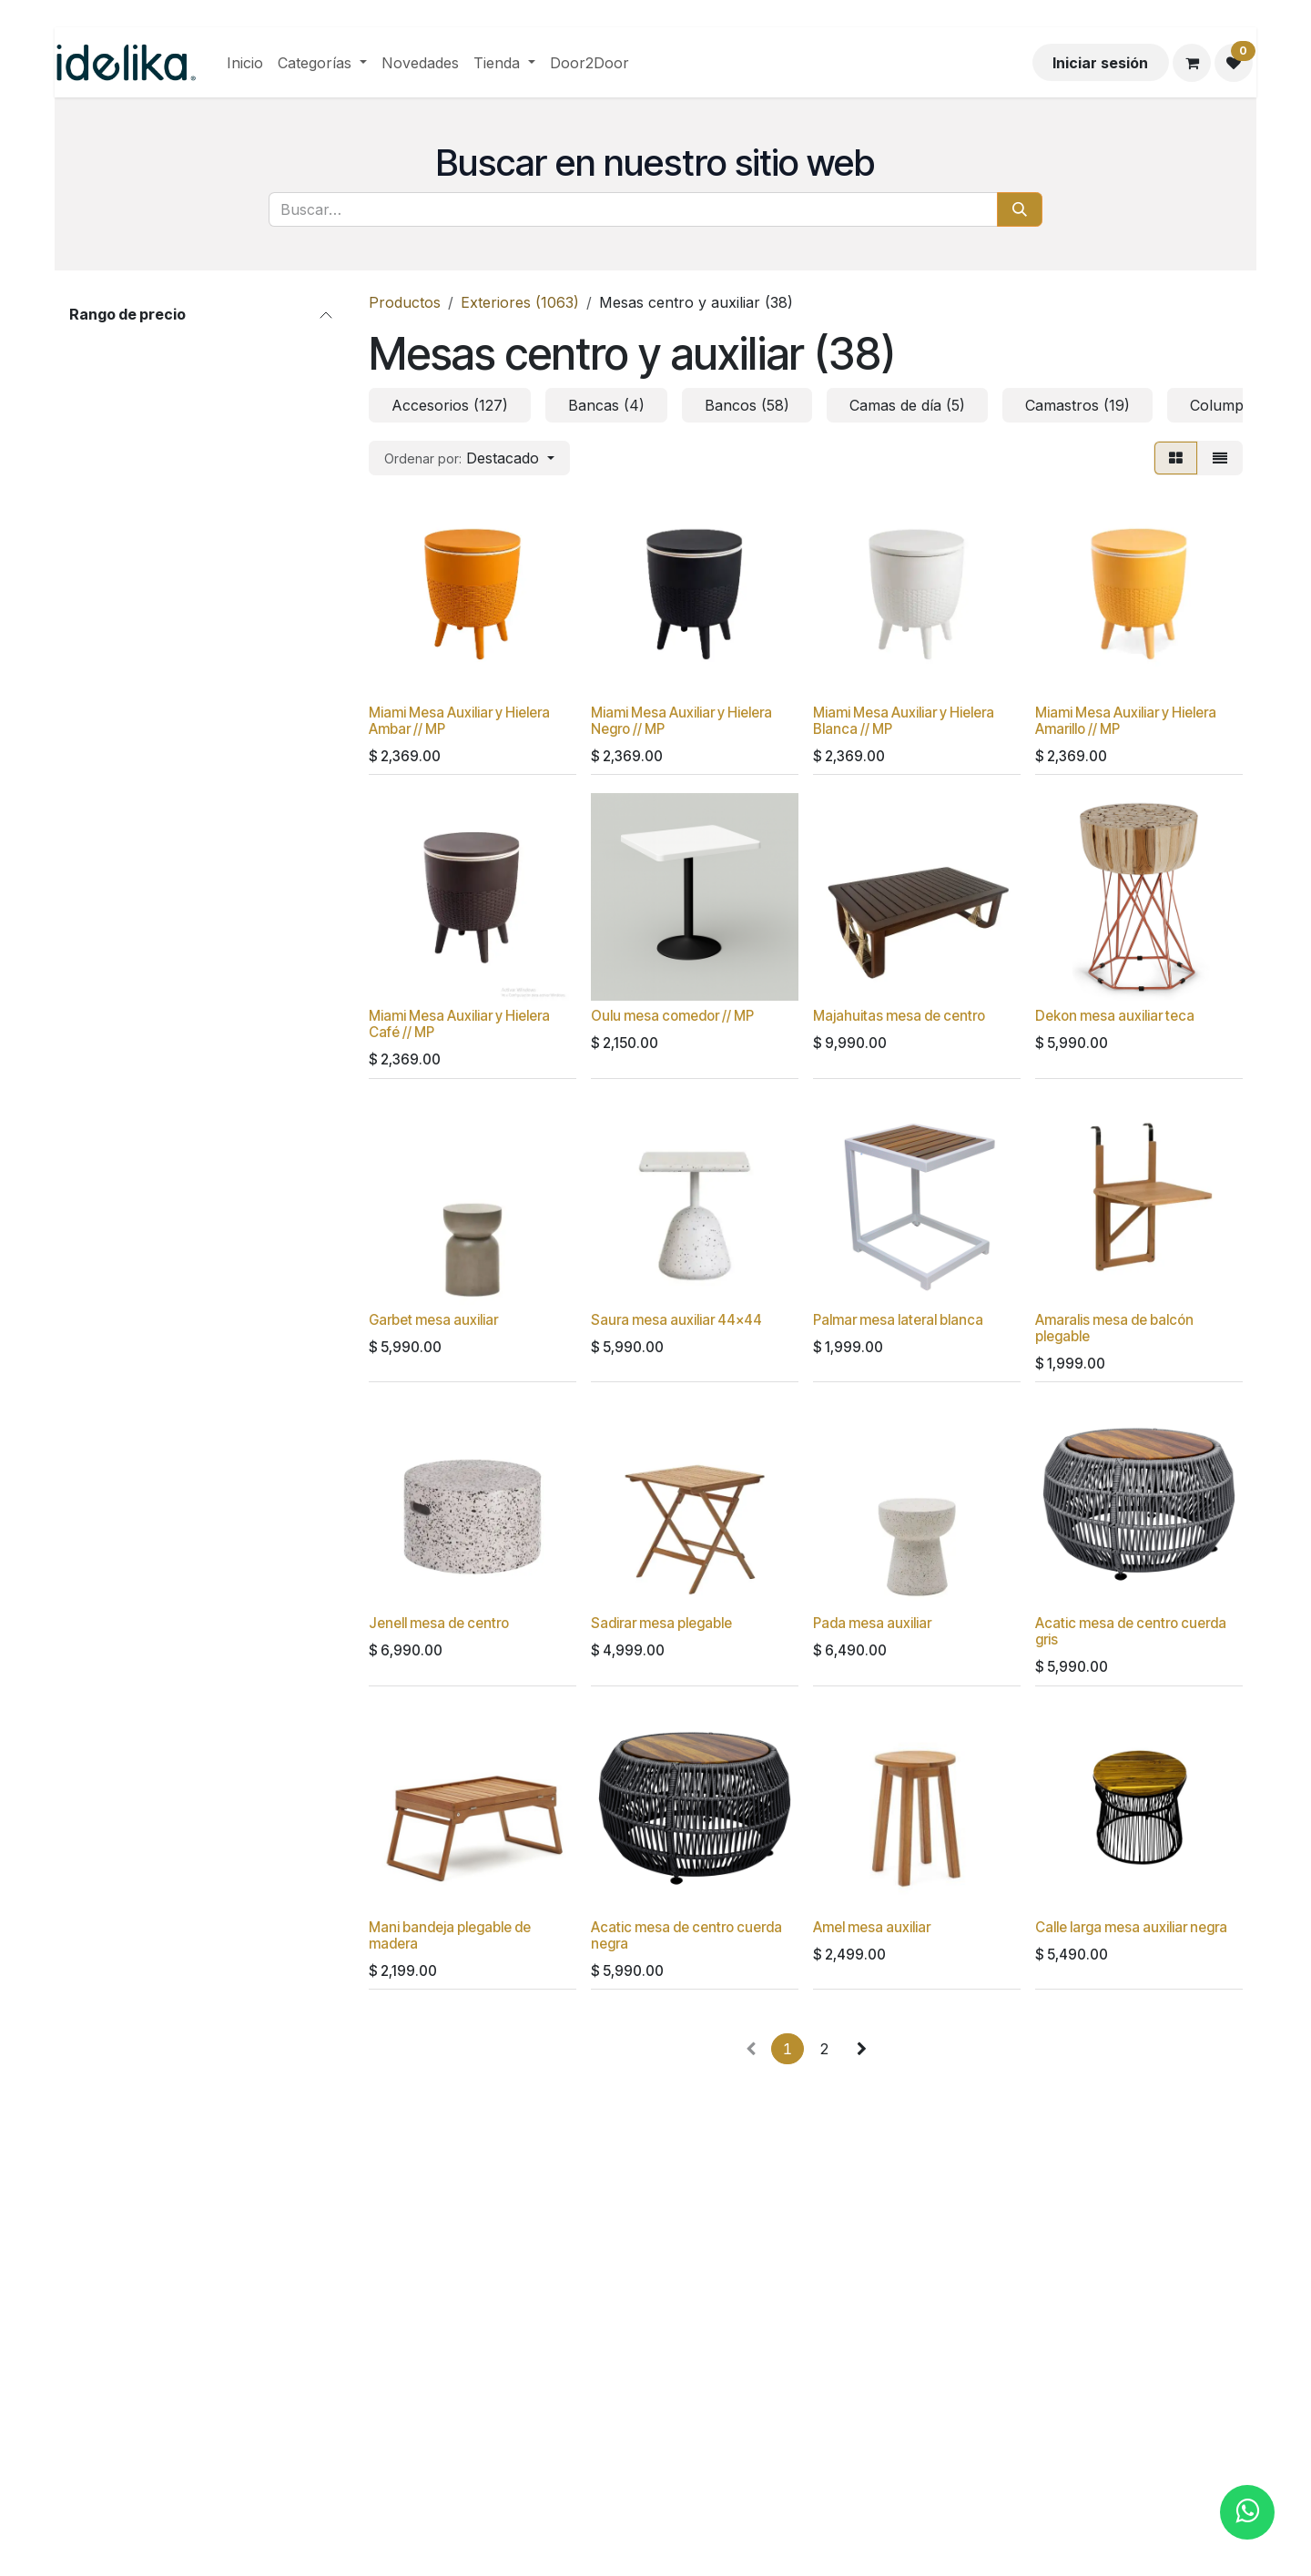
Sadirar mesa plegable (661, 1623)
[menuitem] (244, 63)
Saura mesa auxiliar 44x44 (676, 1320)
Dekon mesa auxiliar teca (1114, 1015)
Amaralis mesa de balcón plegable (1114, 1328)
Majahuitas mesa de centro (899, 1015)
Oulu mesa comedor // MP (672, 1015)
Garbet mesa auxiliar (433, 1320)
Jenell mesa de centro (439, 1623)
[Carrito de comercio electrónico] (1192, 63)
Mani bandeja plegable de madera (450, 1934)
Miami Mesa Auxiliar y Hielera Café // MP (459, 1024)
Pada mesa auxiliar (872, 1623)
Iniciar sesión (1100, 63)
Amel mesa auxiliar (871, 1926)
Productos (405, 302)
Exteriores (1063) (520, 302)
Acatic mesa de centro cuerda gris (1130, 1631)
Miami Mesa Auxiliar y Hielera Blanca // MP (903, 721)
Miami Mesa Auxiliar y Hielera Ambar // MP (459, 721)
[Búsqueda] (1019, 209)
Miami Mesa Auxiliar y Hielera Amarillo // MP (1125, 721)
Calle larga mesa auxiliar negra (1131, 1926)
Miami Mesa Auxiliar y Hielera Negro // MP (681, 721)
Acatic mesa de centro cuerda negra (686, 1934)
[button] (469, 458)
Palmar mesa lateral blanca (898, 1320)
